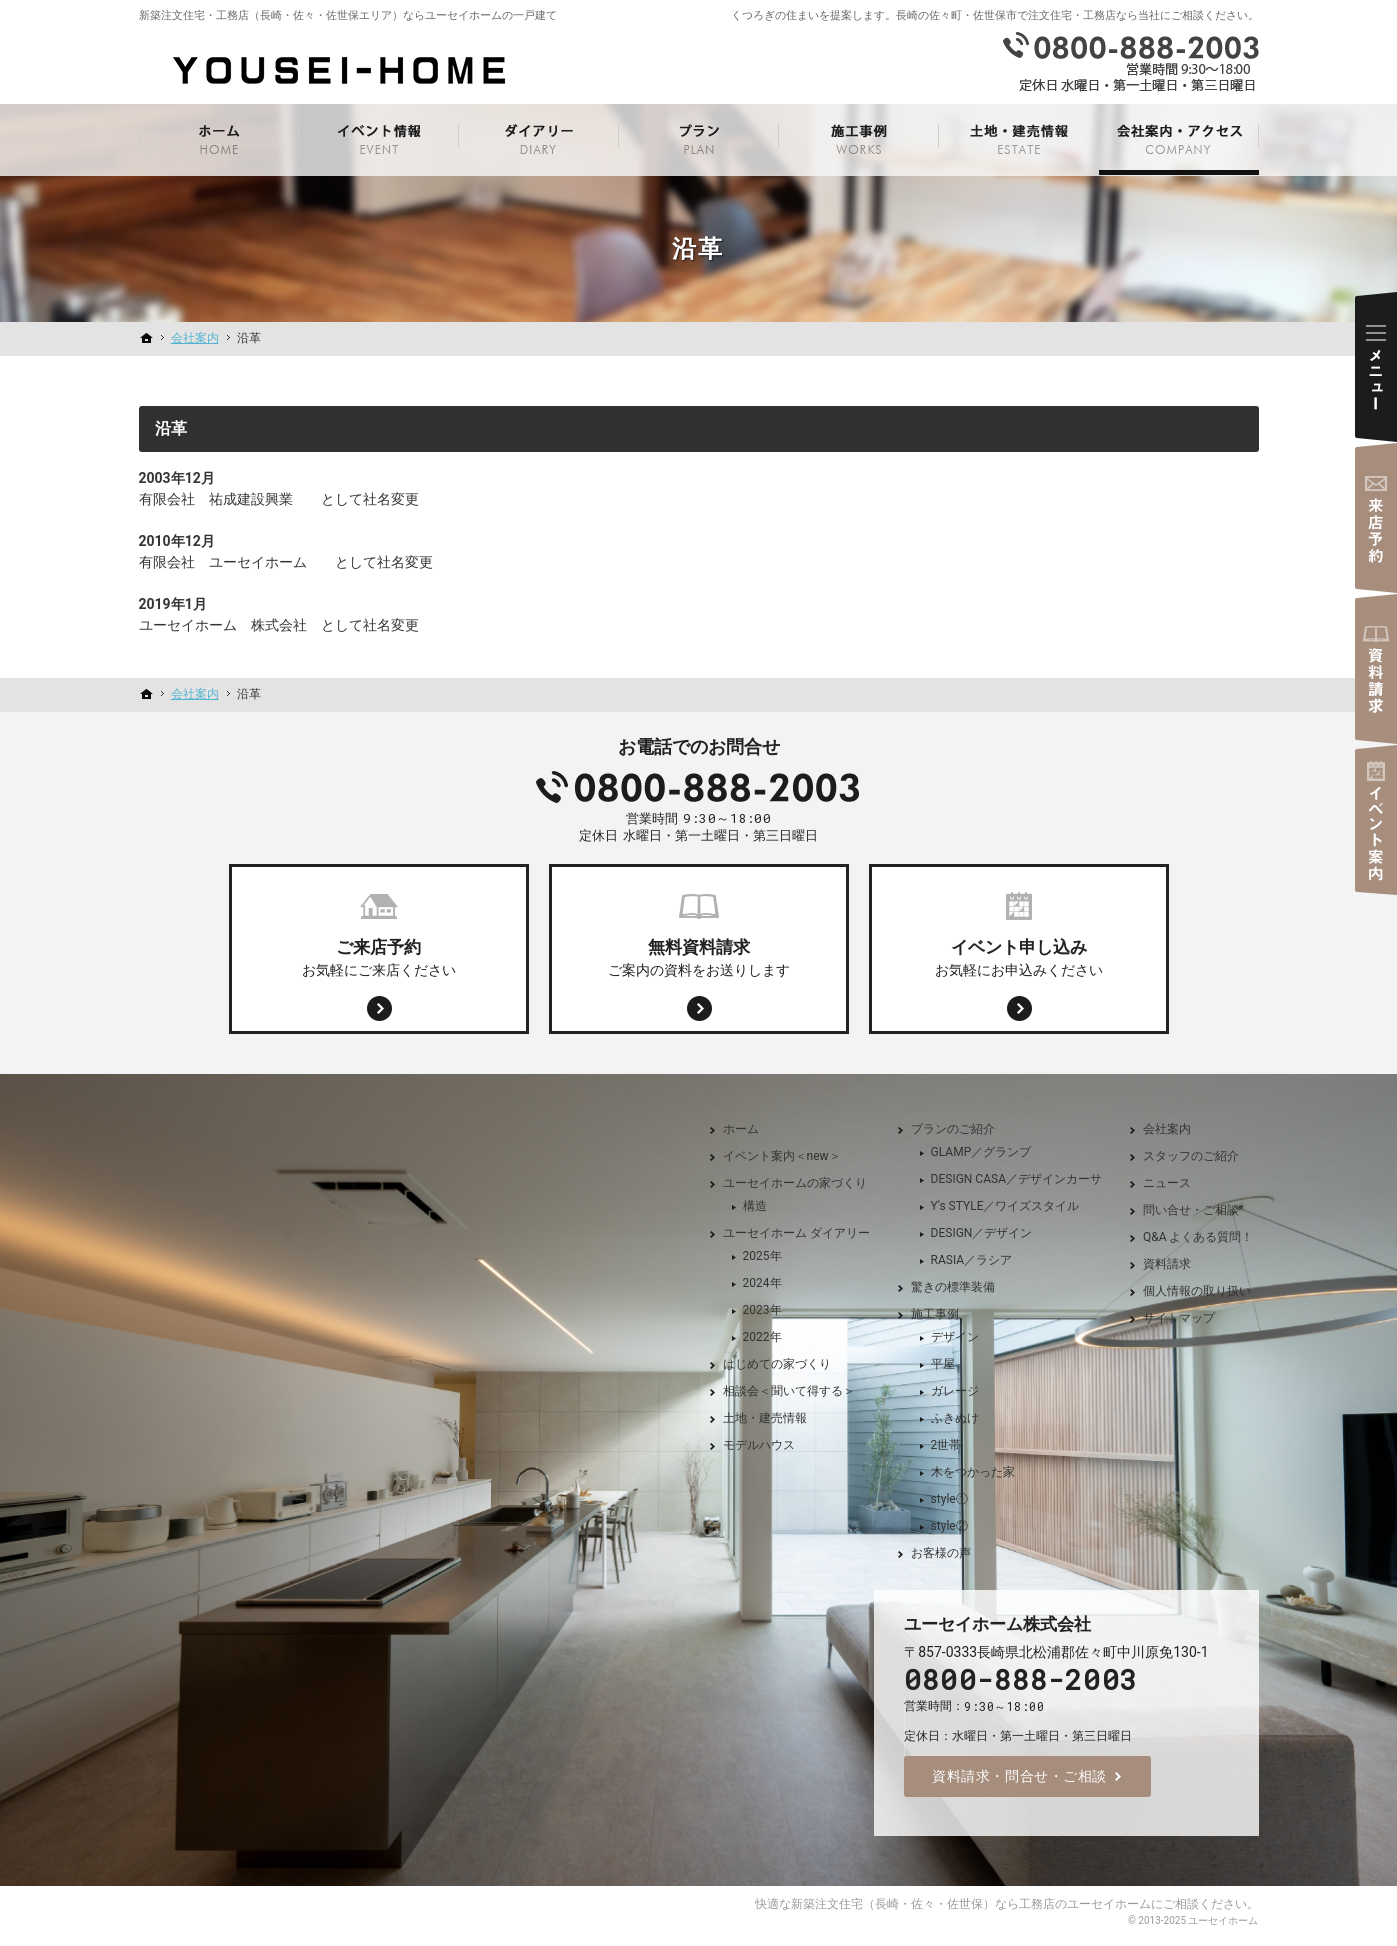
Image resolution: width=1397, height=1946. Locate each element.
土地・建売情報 (765, 1418)
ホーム (741, 1129)
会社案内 (1167, 1129)
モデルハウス (759, 1445)
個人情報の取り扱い (1197, 1291)
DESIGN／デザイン (982, 1233)
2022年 (762, 1337)
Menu (1376, 367)
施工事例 (935, 1314)
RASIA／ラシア (972, 1260)
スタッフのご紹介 (1191, 1156)
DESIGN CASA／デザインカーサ (1016, 1179)
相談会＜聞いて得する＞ (789, 1391)
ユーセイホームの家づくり (795, 1183)
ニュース (1167, 1183)
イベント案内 (1376, 820)
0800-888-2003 (699, 787)
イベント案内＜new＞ (782, 1156)
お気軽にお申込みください (1019, 956)
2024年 (762, 1283)
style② (949, 1526)
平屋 (943, 1364)
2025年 (762, 1256)
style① (949, 1499)
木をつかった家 (973, 1472)
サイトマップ (1179, 1318)
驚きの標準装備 (953, 1287)
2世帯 (946, 1445)
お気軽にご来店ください (379, 956)
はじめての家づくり (777, 1364)
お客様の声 (941, 1553)
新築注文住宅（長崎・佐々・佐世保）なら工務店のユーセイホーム (971, 1903)
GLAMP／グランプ (981, 1152)
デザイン (955, 1337)
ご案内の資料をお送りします (699, 956)
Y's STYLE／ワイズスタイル (1005, 1206)
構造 (755, 1206)
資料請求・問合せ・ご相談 (1019, 1776)
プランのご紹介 (953, 1129)
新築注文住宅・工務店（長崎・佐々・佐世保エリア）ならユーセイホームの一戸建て (348, 15)
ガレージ (955, 1391)
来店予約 (1376, 518)
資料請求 (1167, 1264)
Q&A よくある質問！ (1198, 1237)
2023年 (762, 1310)
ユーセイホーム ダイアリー (796, 1233)
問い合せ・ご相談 (1191, 1210)
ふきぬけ (955, 1418)
